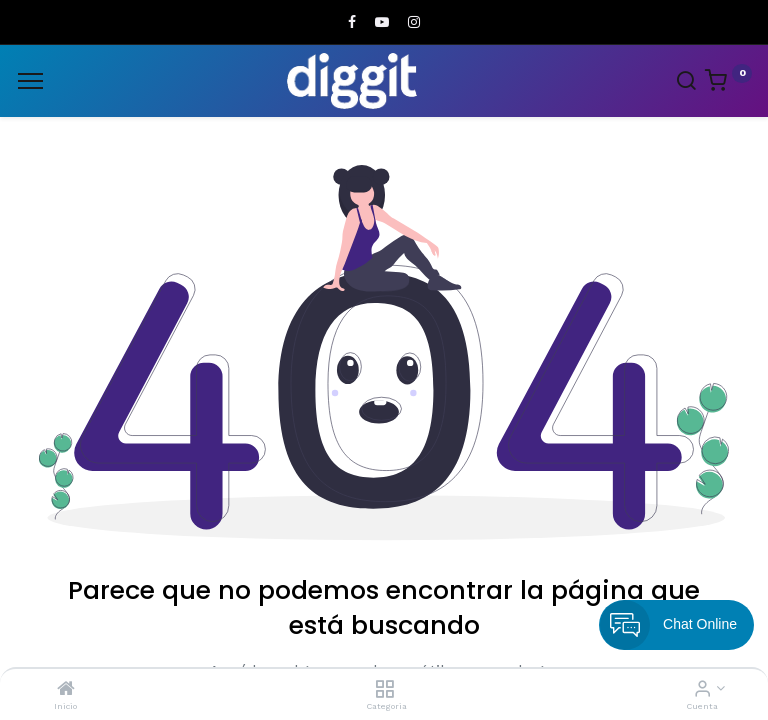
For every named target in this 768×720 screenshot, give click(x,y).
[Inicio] (66, 690)
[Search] (686, 83)
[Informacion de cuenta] (702, 690)
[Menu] (30, 81)
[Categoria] (384, 690)
